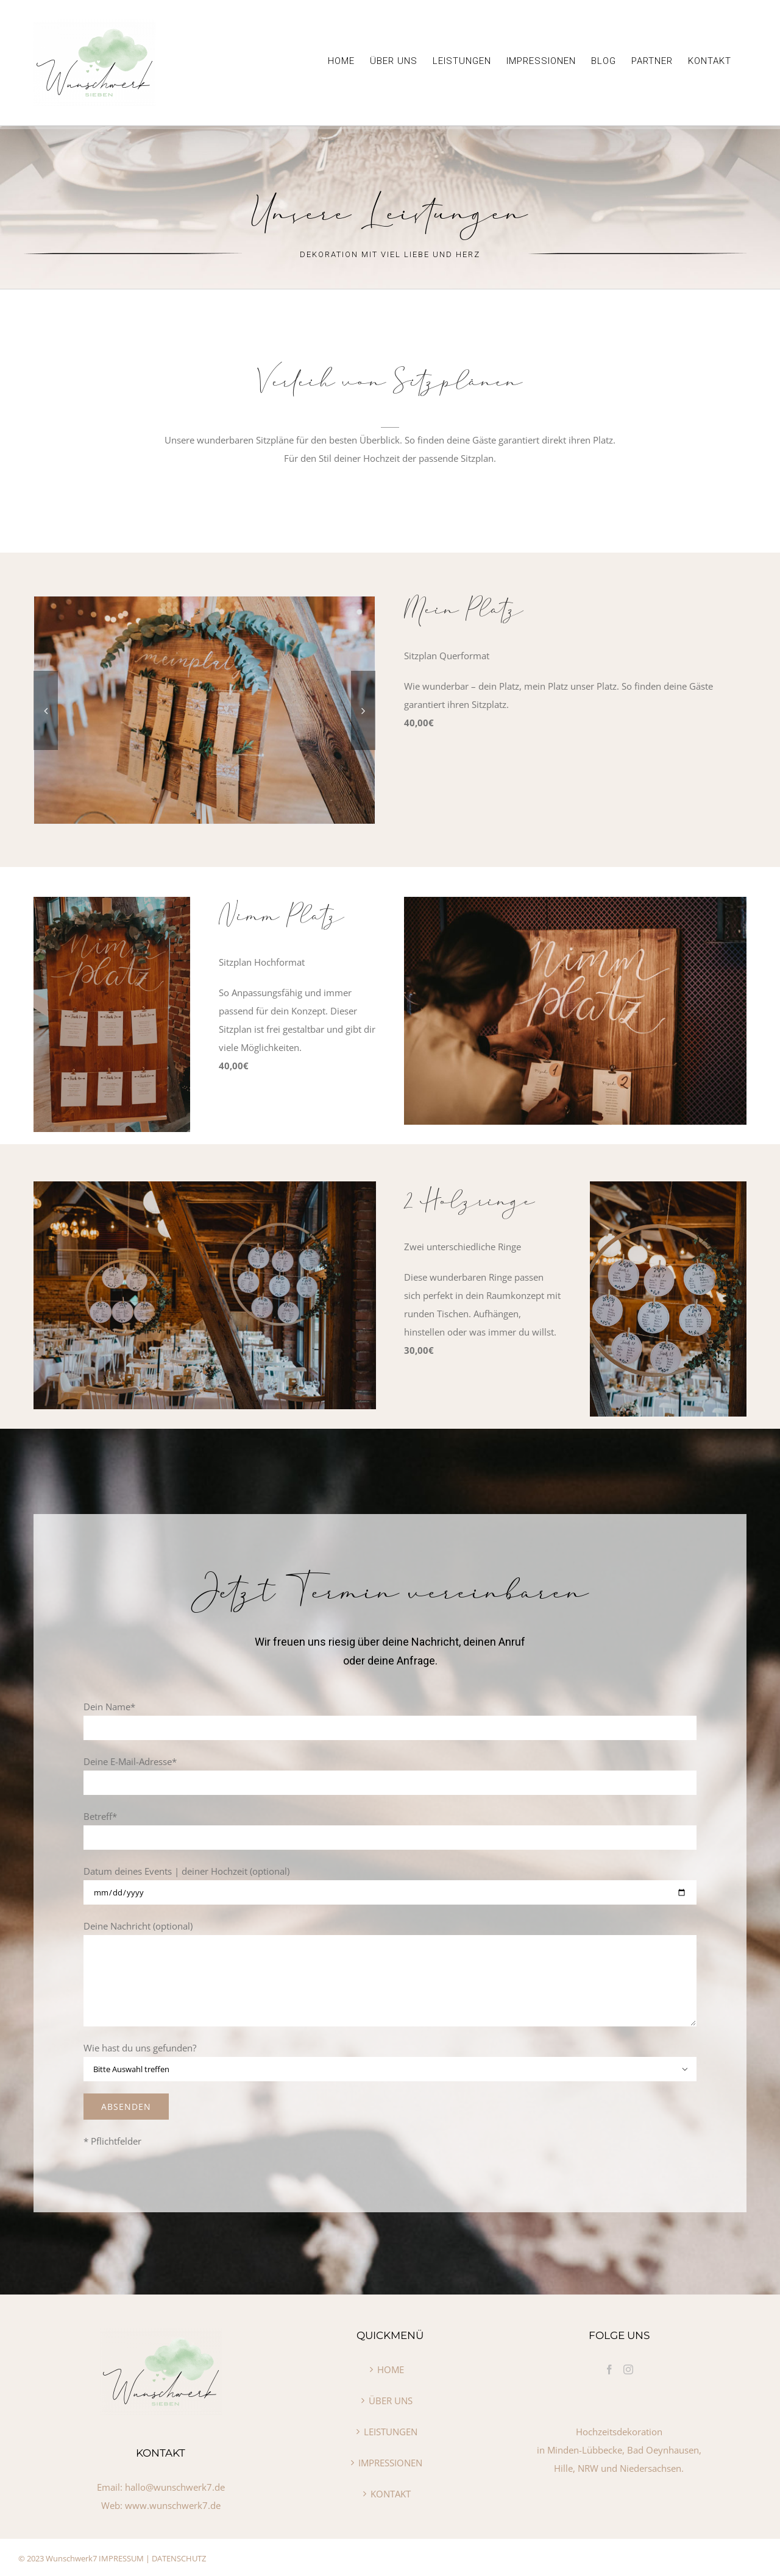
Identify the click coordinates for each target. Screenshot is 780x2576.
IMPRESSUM (121, 2558)
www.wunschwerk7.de (173, 2505)
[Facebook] (609, 2369)
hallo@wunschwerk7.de (175, 2487)
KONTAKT (390, 2494)
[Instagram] (628, 2369)
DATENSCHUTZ (179, 2558)
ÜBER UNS (391, 2400)
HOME (390, 2369)
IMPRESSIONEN (390, 2463)
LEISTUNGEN (390, 2432)
